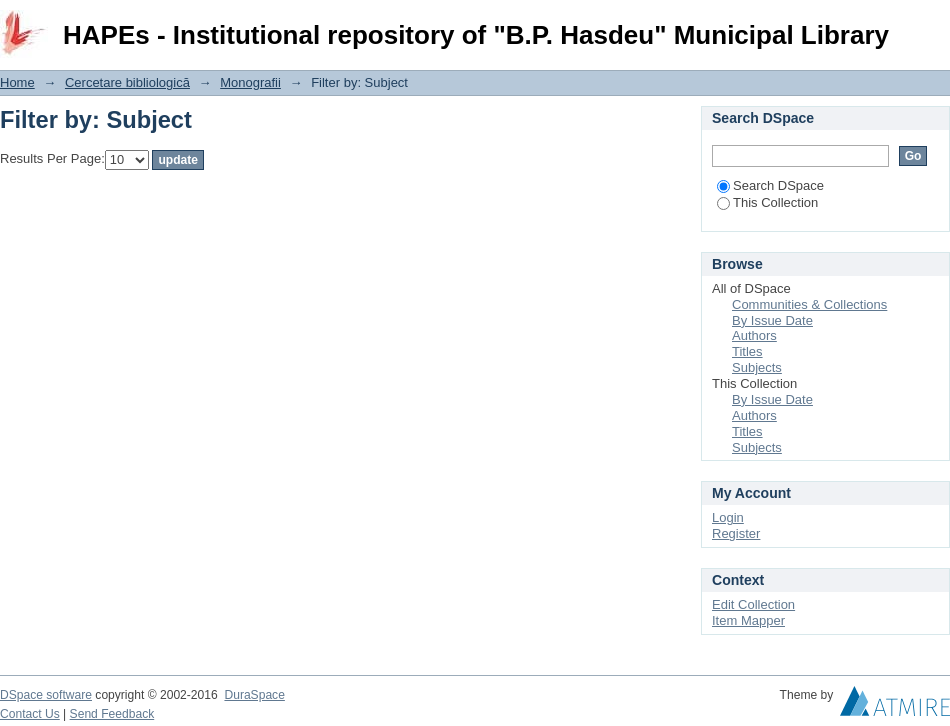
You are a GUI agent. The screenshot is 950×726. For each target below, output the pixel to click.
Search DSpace (770, 185)
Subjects (757, 367)
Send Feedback (112, 714)
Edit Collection (753, 604)
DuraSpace (254, 695)
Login (934, 24)
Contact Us (30, 714)
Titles (747, 351)
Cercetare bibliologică (127, 82)
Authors (754, 335)
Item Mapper (748, 620)
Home (17, 82)
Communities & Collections (809, 304)
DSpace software (46, 695)
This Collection (767, 202)
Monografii (250, 82)
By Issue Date (772, 320)
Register (736, 533)
